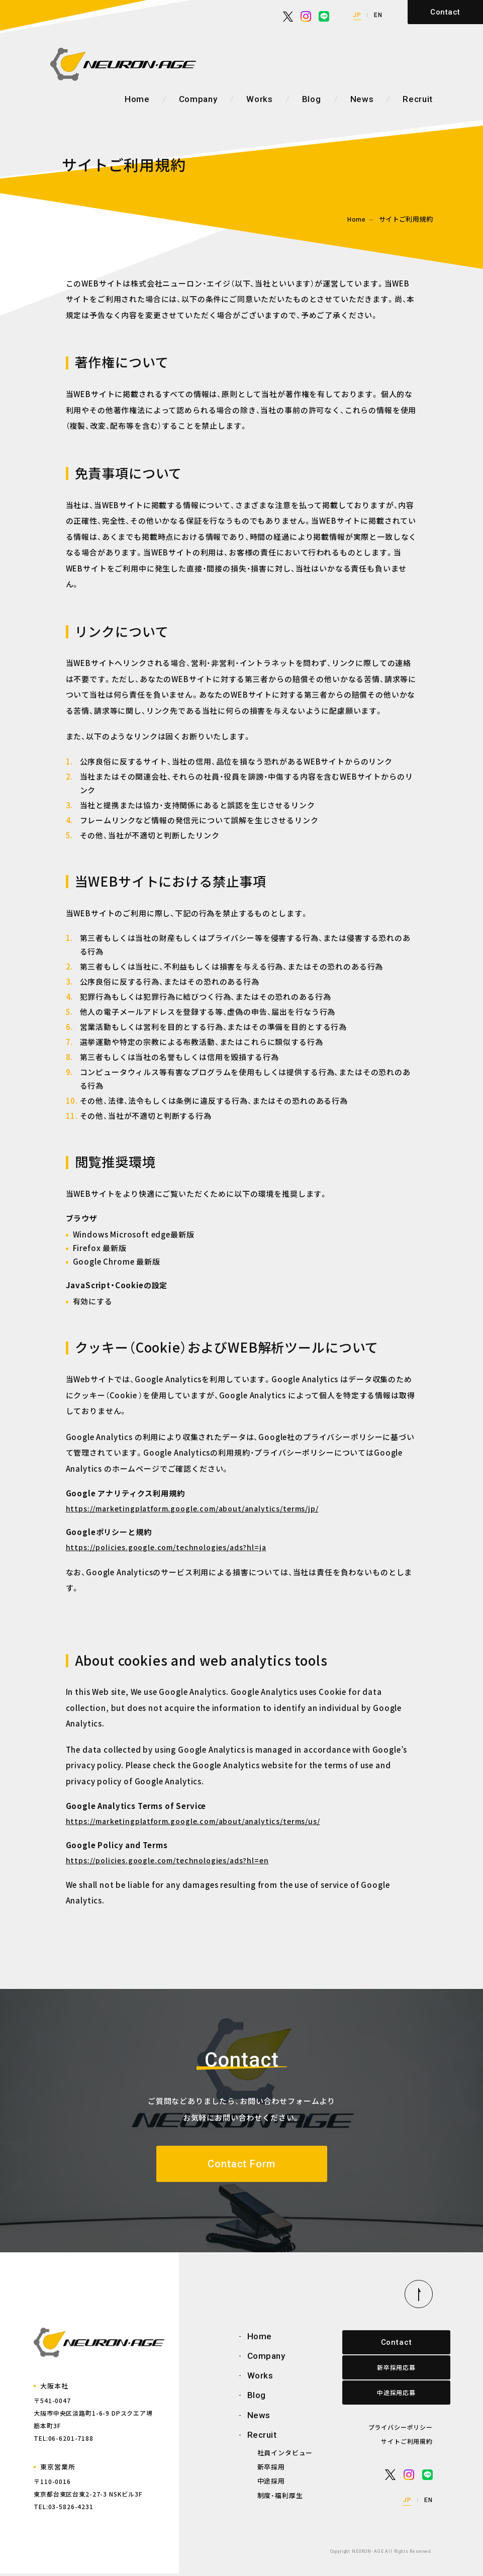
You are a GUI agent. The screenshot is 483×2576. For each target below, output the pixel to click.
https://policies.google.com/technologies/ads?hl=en (167, 1860)
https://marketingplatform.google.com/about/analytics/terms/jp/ (192, 1508)
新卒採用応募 (387, 2369)
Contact (445, 12)
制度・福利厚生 (280, 2498)
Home (137, 99)
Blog (311, 99)
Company (198, 99)
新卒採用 (271, 2469)
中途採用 (271, 2484)
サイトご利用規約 (407, 2444)
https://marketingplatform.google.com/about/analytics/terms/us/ (193, 1821)
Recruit (418, 99)
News (362, 99)
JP (357, 15)
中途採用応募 (387, 2395)
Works (259, 99)
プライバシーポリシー (400, 2429)
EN (378, 15)
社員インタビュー (285, 2455)
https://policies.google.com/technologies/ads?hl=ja (166, 1547)
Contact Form (241, 2165)
